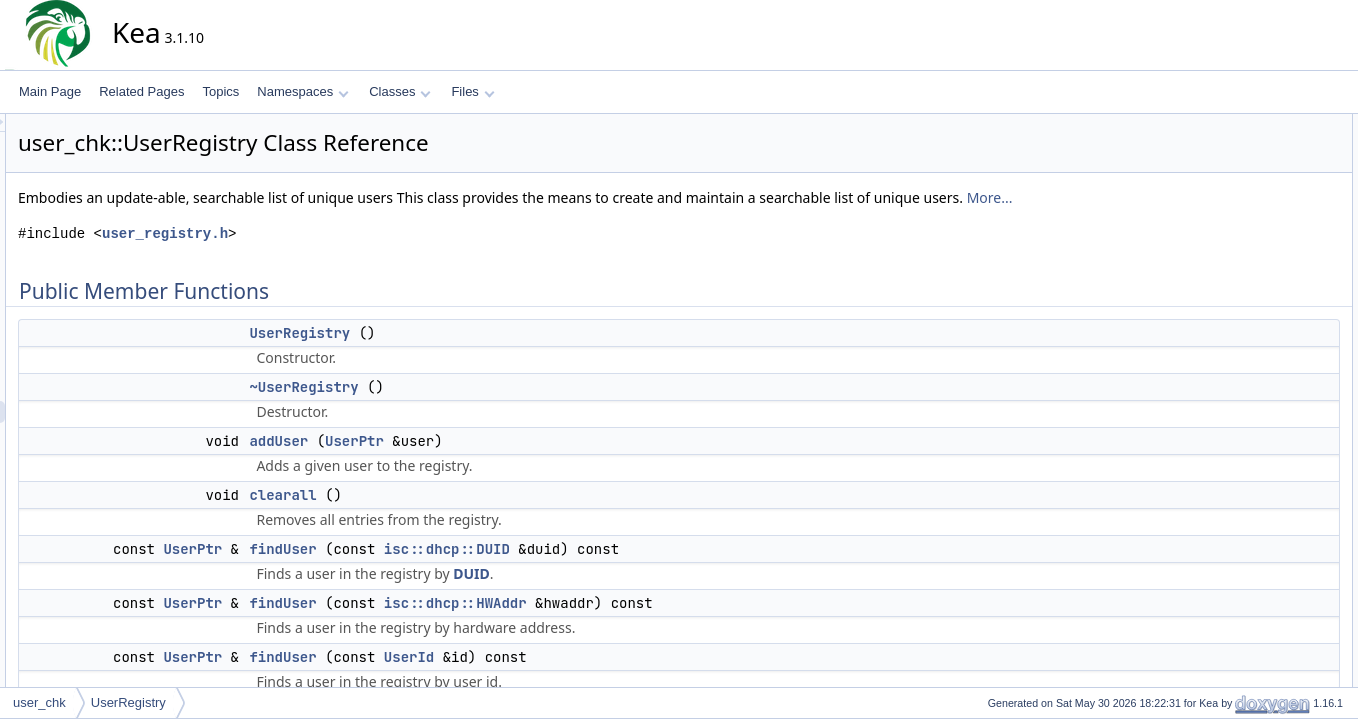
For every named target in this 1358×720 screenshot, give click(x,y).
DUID (651, 595)
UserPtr (534, 463)
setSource (1248, 367)
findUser (462, 571)
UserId (589, 679)
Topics (220, 91)
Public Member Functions (1272, 125)
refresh (1239, 323)
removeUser (1253, 345)
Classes (400, 91)
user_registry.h (345, 255)
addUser (458, 463)
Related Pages (141, 91)
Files (472, 91)
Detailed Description (1258, 389)
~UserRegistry (483, 409)
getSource (1248, 301)
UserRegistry (479, 355)
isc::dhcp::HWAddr (635, 625)
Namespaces (302, 91)
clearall (462, 517)
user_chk (39, 702)
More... (221, 219)
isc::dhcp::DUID (627, 571)
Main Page (50, 91)
